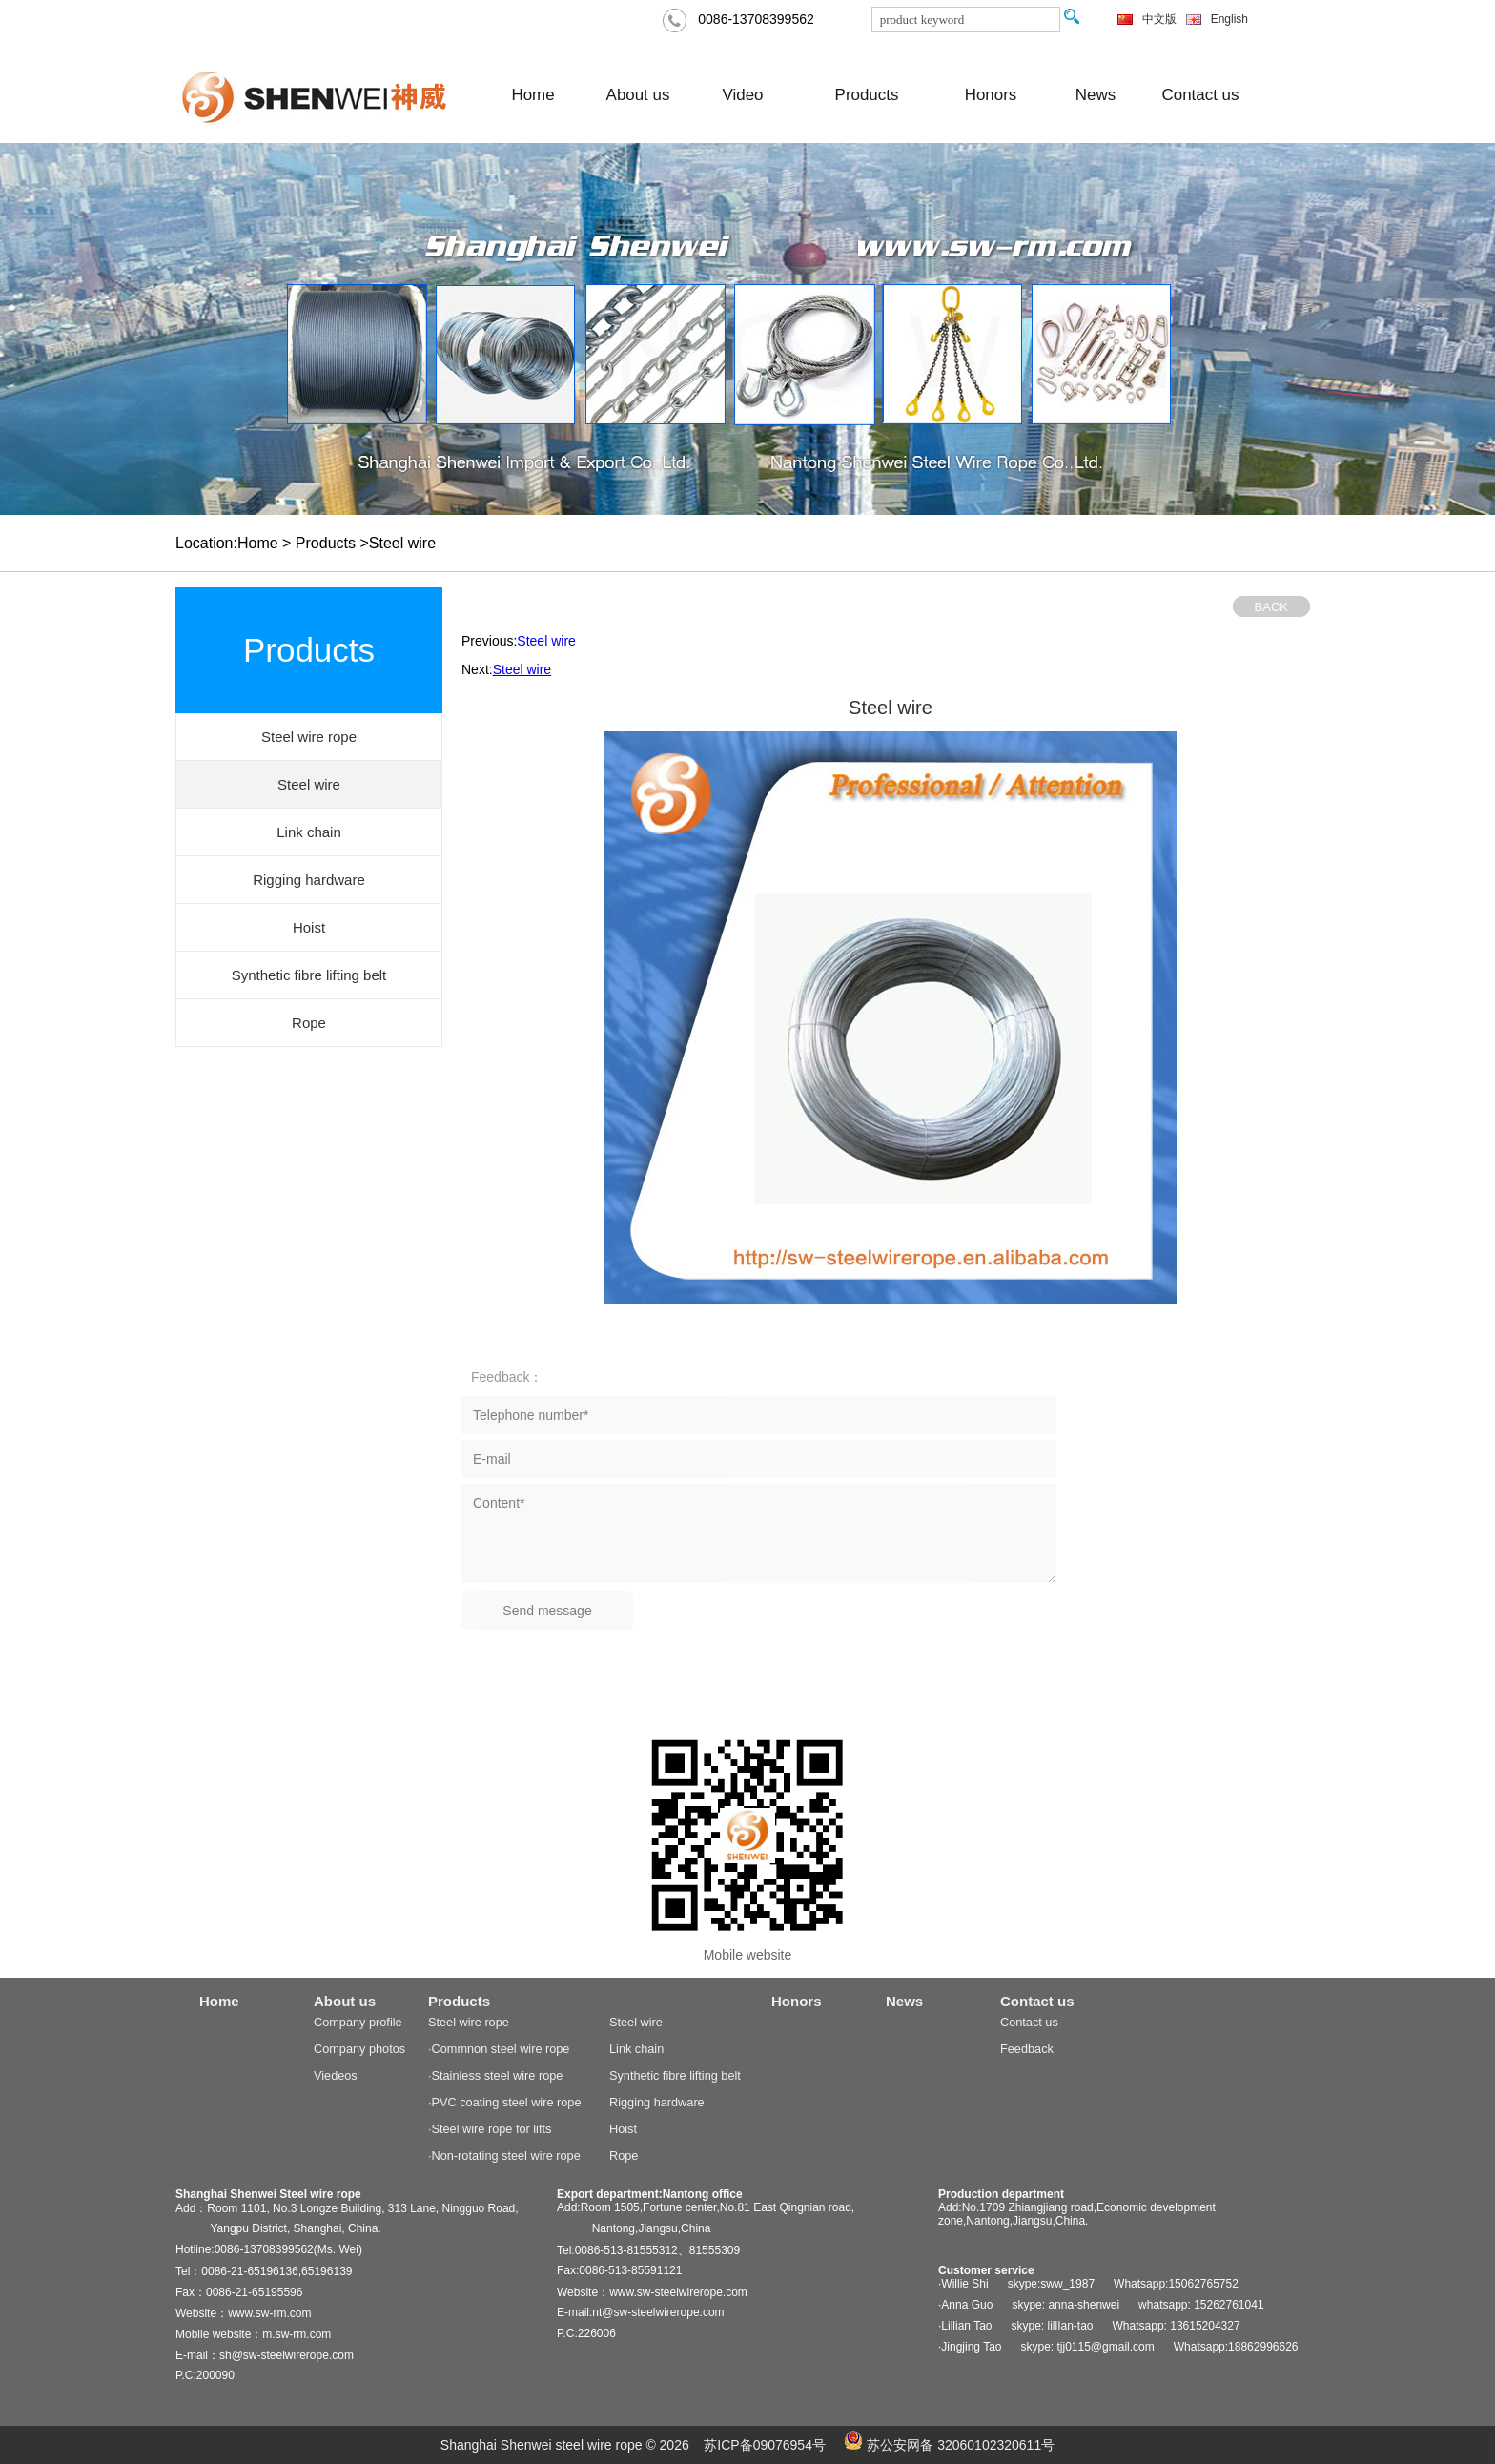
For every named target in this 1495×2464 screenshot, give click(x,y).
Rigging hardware (657, 2102)
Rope (623, 2155)
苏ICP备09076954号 (765, 2445)
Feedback (1027, 2049)
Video (743, 95)
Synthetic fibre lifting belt (675, 2075)
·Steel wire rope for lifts (489, 2129)
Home (532, 95)
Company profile (358, 2022)
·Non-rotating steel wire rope (504, 2155)
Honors (991, 95)
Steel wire (546, 640)
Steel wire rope (468, 2022)
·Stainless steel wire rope (495, 2075)
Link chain (636, 2049)
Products (867, 95)
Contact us (1200, 95)
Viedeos (336, 2075)
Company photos (359, 2049)
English (1229, 19)
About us (638, 95)
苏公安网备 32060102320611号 (949, 2445)
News (1095, 95)
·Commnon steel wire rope (498, 2049)
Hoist (623, 2129)
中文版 (1159, 19)
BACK (1271, 607)
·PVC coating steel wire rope (504, 2102)
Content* (758, 1533)
